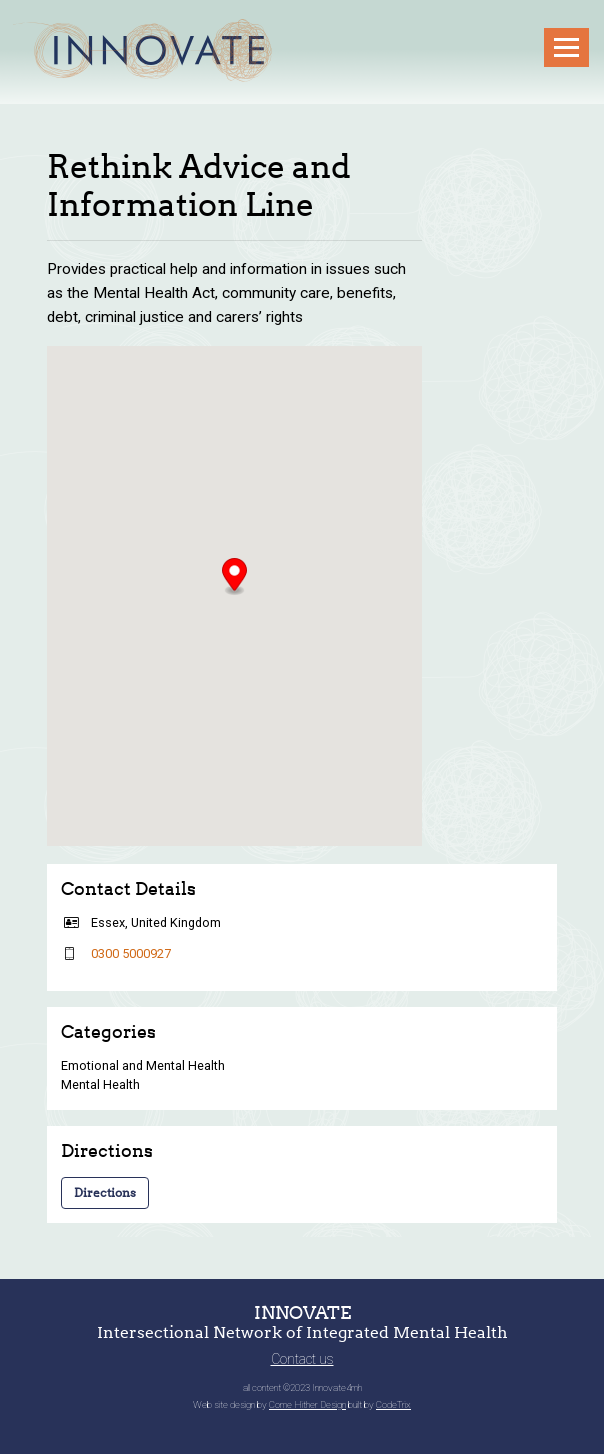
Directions (105, 1192)
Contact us (302, 1359)
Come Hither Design (307, 1404)
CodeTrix (393, 1404)
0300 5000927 (131, 953)
